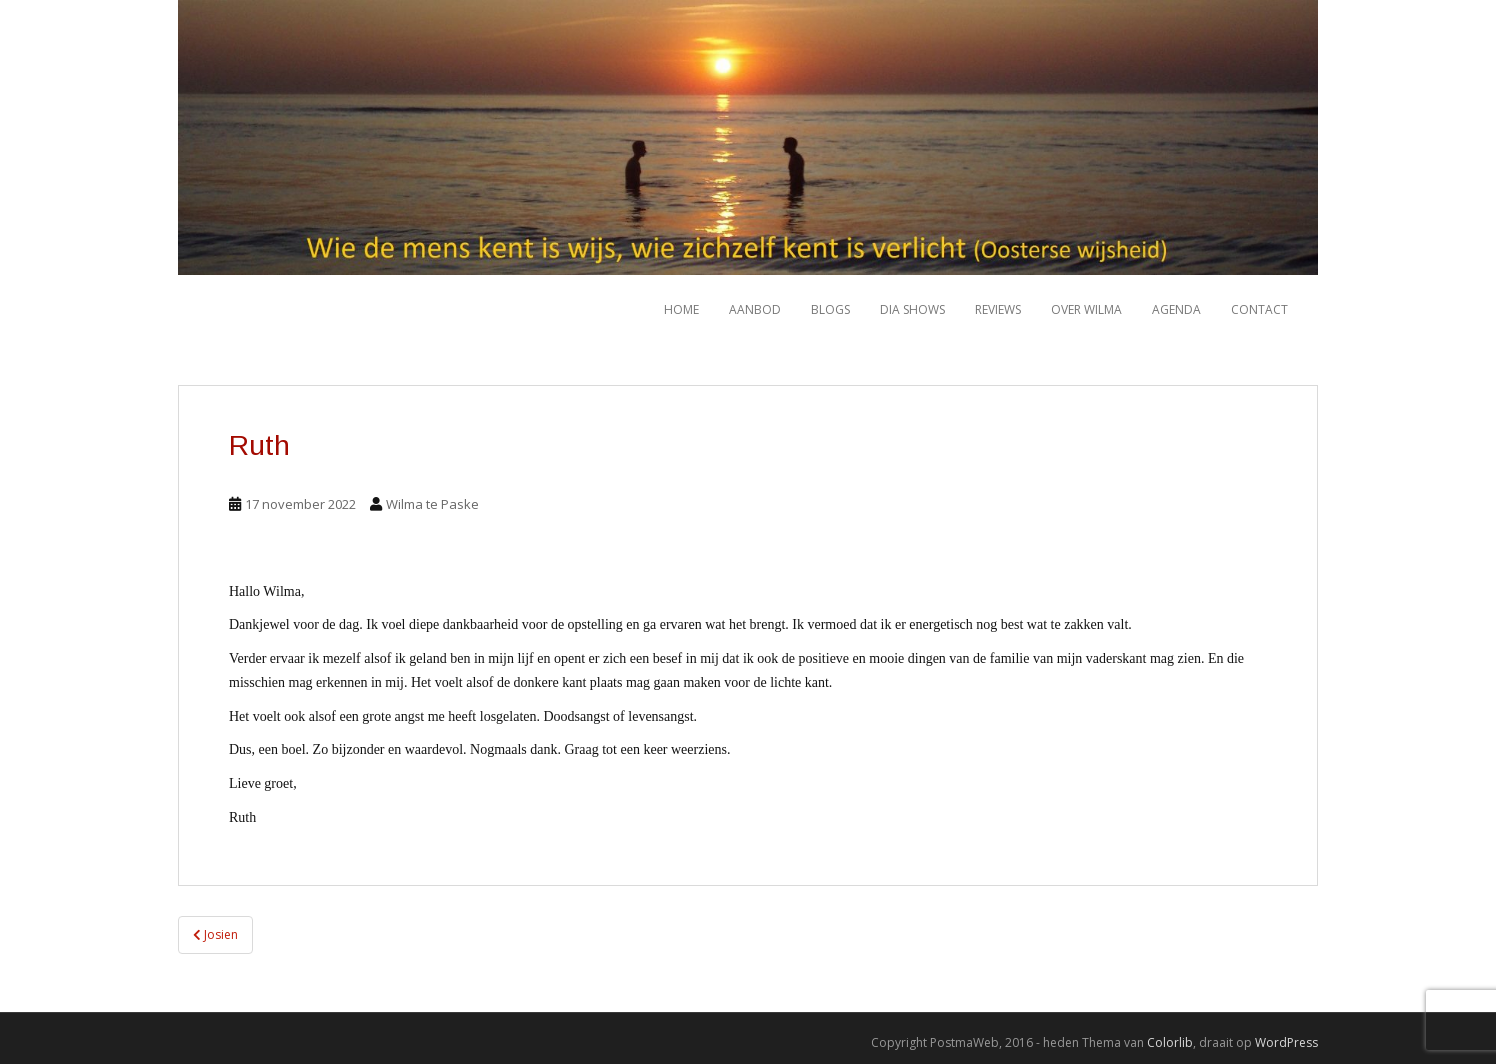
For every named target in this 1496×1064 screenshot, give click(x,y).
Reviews (998, 309)
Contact (1259, 309)
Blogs (830, 309)
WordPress (1286, 1042)
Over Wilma (1086, 309)
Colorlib (1170, 1042)
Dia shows (912, 309)
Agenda (1176, 309)
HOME (681, 309)
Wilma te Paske (432, 504)
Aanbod (755, 309)
